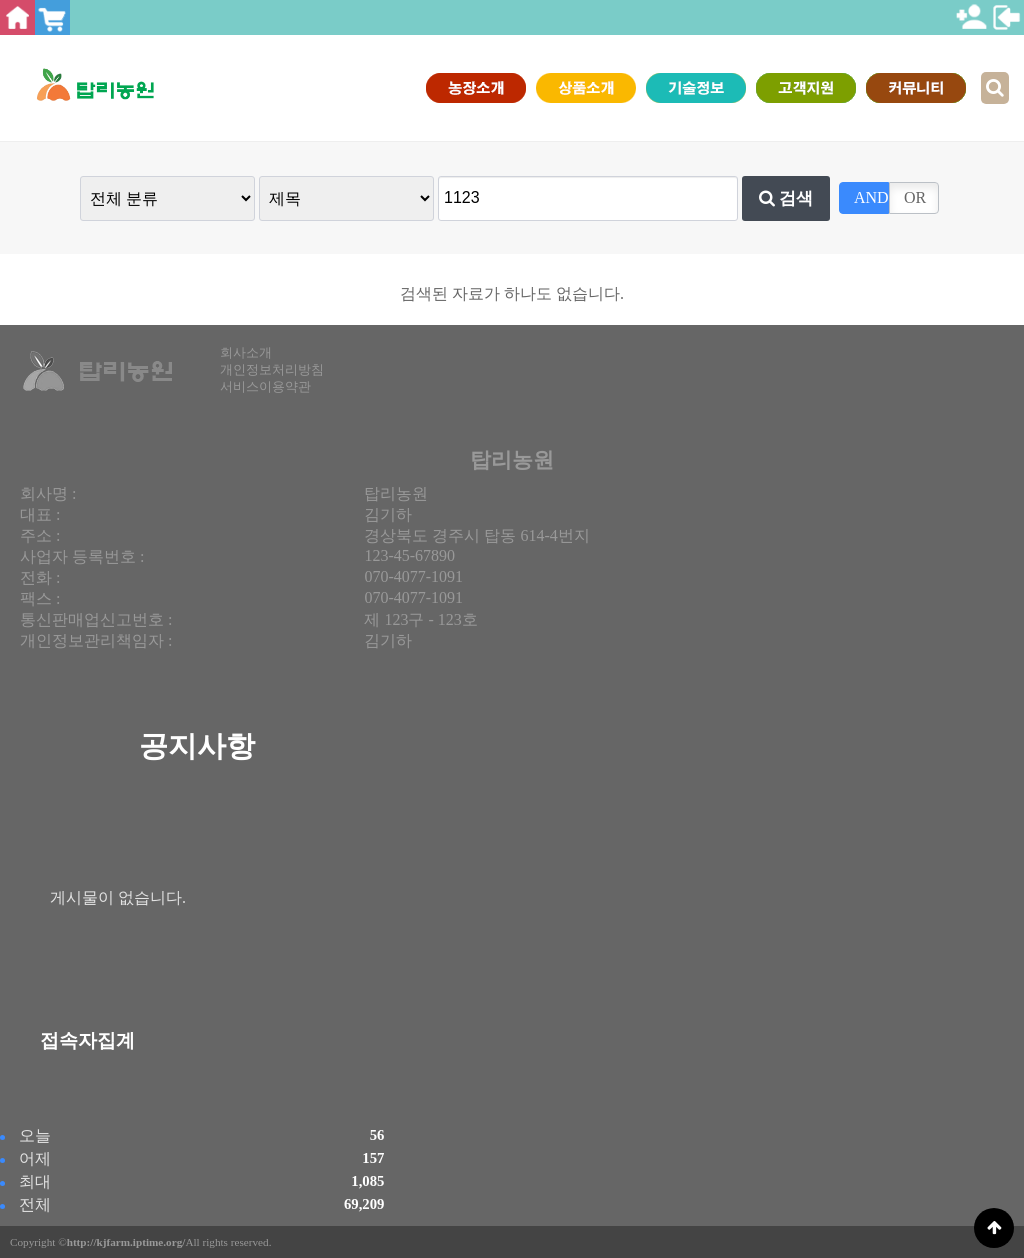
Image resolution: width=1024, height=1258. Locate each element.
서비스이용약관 (265, 387)
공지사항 (197, 746)
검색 (786, 198)
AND (871, 197)
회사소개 (246, 353)
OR (915, 197)
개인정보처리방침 (272, 370)
